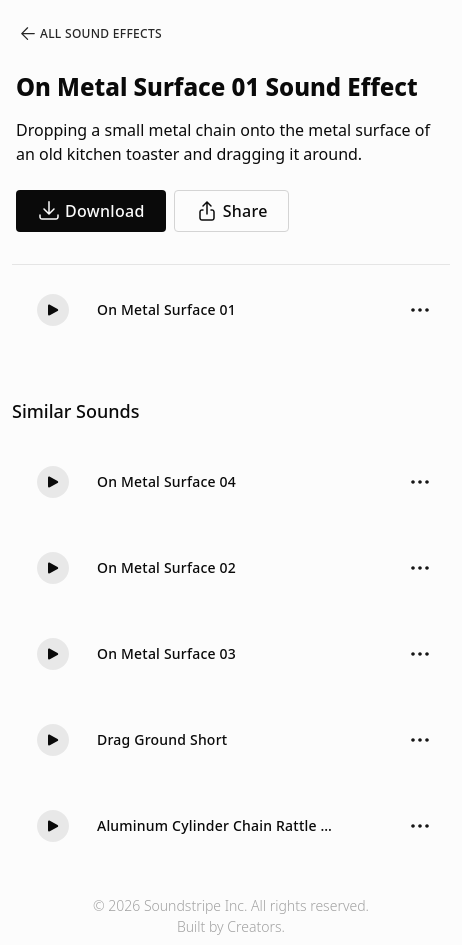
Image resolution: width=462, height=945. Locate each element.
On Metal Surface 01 (166, 309)
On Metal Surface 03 (166, 653)
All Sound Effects (90, 34)
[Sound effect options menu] (420, 310)
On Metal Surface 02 (166, 567)
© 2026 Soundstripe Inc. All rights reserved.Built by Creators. (231, 916)
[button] (53, 310)
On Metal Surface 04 (166, 481)
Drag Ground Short (162, 739)
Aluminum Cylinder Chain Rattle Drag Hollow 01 (219, 825)
